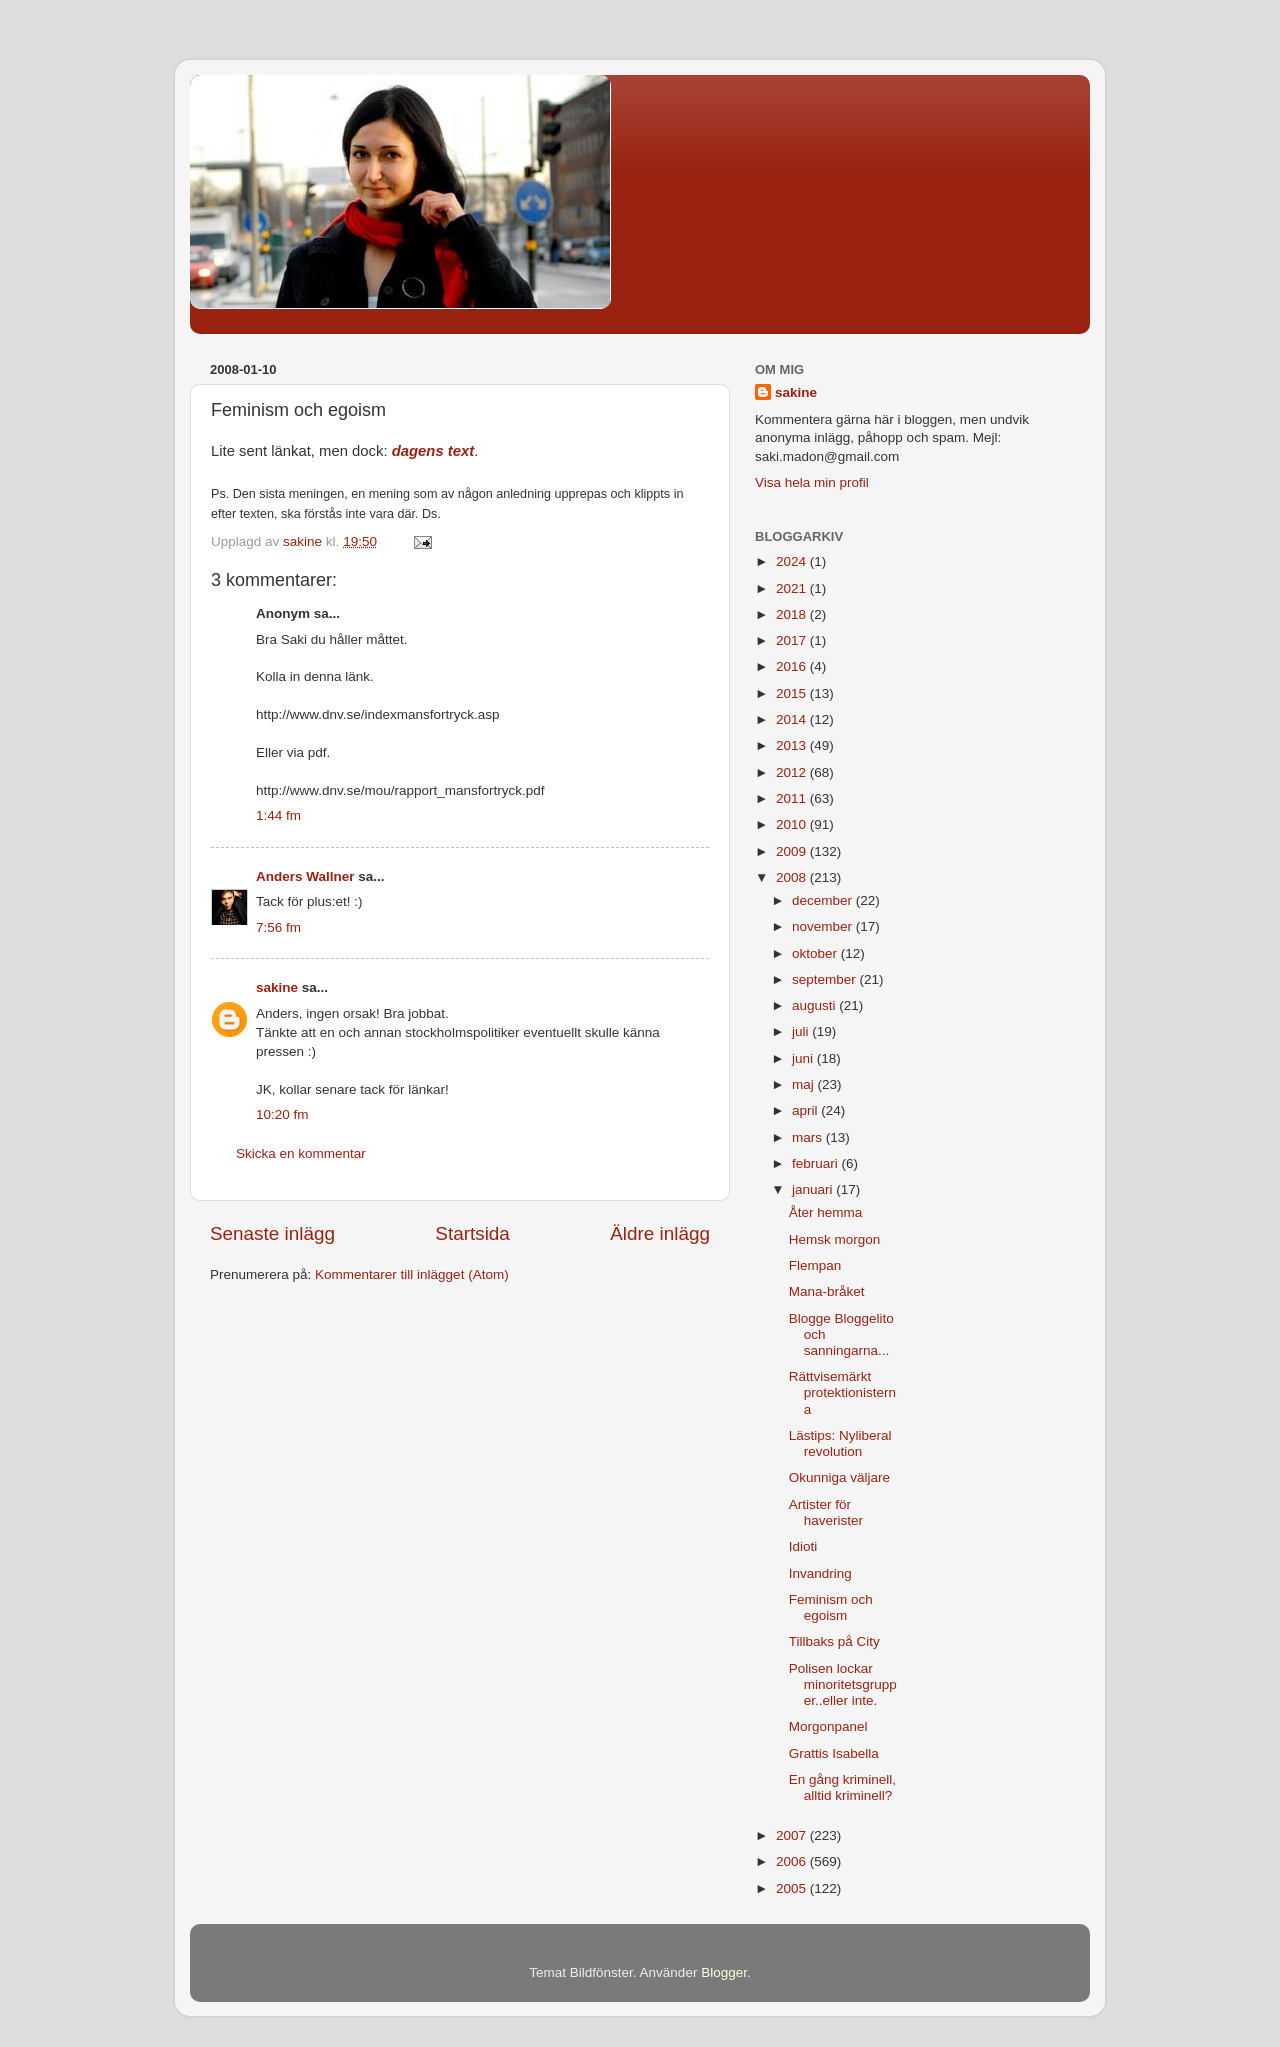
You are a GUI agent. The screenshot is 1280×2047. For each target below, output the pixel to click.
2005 (793, 1888)
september (826, 979)
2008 (793, 877)
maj (805, 1084)
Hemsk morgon (835, 1239)
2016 (793, 666)
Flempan (815, 1265)
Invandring (820, 1573)
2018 (793, 614)
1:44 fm (278, 815)
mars (809, 1137)
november (824, 926)
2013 (793, 745)
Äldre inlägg (660, 1233)
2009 (793, 851)
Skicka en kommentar (301, 1153)
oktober (816, 953)
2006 (793, 1861)
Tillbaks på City (834, 1641)
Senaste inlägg (272, 1233)
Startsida (472, 1233)
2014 (793, 719)
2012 (793, 772)
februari (817, 1163)
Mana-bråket (827, 1291)
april (806, 1110)
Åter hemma (826, 1212)
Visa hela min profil (812, 482)
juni (804, 1058)
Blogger (724, 1972)
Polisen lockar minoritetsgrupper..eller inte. (843, 1684)
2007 (793, 1835)
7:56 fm (278, 927)
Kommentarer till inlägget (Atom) (412, 1274)
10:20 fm (282, 1114)
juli (802, 1031)
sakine (277, 987)
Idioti (803, 1546)
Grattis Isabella (834, 1753)
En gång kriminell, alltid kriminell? (842, 1787)
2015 (793, 693)
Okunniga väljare (839, 1477)
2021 (793, 588)
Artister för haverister (826, 1512)
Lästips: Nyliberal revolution (840, 1443)
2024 (793, 561)
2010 (793, 824)
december (824, 900)
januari (814, 1189)
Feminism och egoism (831, 1607)
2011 (793, 798)
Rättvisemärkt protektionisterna (842, 1392)
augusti (815, 1005)
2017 (793, 640)
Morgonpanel (828, 1726)
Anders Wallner (305, 876)
